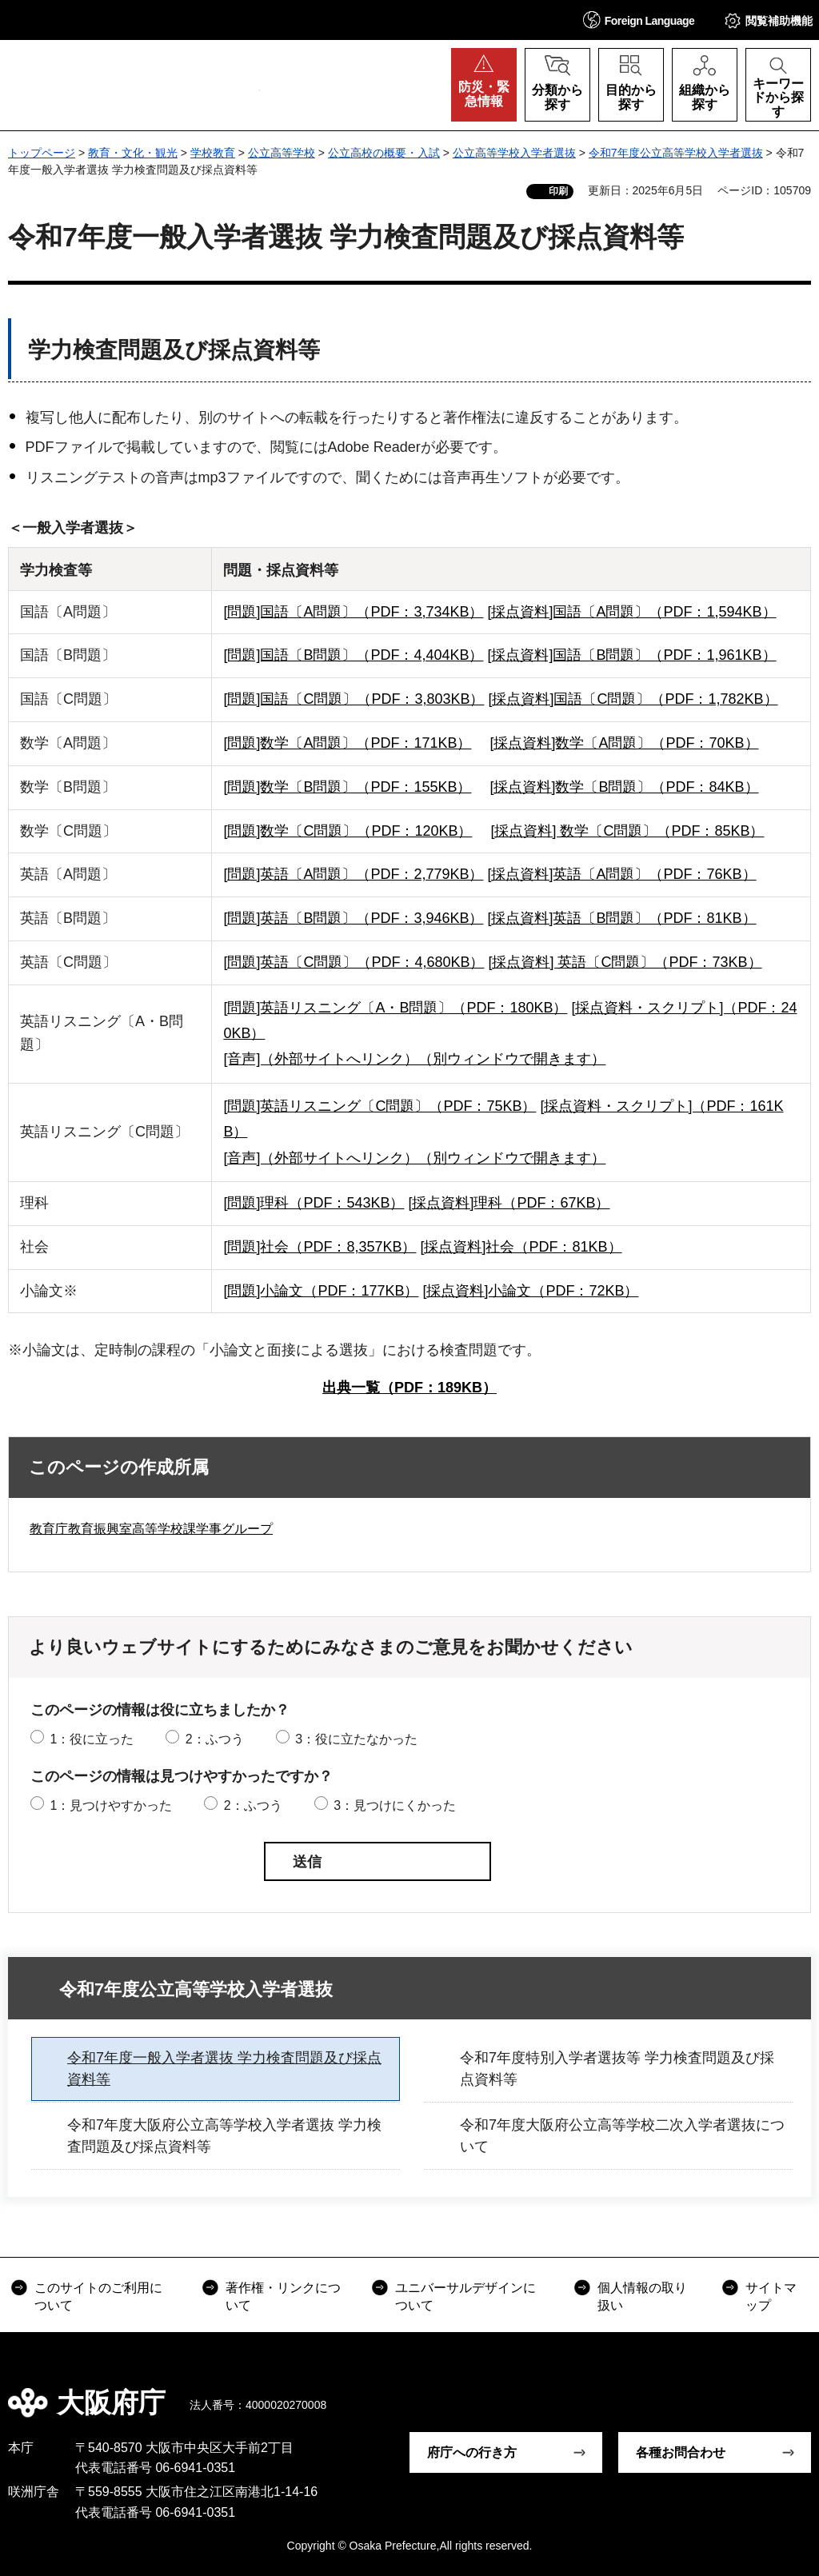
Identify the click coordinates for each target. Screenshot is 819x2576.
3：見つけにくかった (395, 1805)
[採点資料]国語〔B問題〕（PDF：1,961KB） (631, 655)
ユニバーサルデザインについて (465, 2296)
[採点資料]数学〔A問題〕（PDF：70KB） (623, 743)
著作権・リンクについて (283, 2296)
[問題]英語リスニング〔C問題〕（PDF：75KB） (379, 1106)
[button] (639, 19)
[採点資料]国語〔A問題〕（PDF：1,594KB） (631, 612)
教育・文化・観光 (133, 152)
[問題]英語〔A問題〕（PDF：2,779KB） (353, 874)
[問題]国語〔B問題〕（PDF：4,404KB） (353, 655)
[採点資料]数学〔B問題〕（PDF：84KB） (623, 787)
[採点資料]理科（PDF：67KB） (508, 1203)
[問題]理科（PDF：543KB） (313, 1203)
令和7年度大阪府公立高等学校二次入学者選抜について (622, 2136)
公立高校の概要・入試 (384, 152)
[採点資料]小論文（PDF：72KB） (530, 1291)
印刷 (558, 191)
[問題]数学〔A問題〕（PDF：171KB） (347, 743)
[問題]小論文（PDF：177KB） (320, 1291)
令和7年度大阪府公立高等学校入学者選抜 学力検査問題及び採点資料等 (224, 2136)
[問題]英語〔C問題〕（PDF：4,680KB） (353, 962)
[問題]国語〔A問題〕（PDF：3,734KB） (353, 612)
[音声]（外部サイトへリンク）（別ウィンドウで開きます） (414, 1059)
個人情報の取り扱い (642, 2296)
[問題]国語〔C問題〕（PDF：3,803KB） (353, 699)
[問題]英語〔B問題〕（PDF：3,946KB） (353, 918)
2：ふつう (215, 1739)
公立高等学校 (281, 152)
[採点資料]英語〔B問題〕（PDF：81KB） (621, 918)
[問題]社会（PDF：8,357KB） (319, 1247)
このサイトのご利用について (98, 2296)
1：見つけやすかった (111, 1805)
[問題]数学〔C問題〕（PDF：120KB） (347, 831)
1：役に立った (92, 1739)
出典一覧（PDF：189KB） (409, 1388)
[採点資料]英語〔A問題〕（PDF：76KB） (621, 874)
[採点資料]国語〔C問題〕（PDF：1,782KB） (632, 699)
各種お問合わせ (680, 2452)
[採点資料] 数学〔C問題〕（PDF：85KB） (627, 831)
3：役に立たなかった (356, 1739)
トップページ (41, 152)
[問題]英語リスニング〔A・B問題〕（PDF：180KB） (395, 1008)
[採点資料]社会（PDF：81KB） (520, 1247)
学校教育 (212, 152)
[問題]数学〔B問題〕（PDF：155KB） (347, 787)
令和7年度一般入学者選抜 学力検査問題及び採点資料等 (224, 2068)
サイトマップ (771, 2296)
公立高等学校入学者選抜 (514, 152)
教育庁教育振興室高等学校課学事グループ (151, 1529)
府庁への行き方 (472, 2452)
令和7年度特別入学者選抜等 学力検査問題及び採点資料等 (617, 2068)
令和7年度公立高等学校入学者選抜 (676, 152)
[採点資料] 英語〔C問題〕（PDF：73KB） (624, 962)
